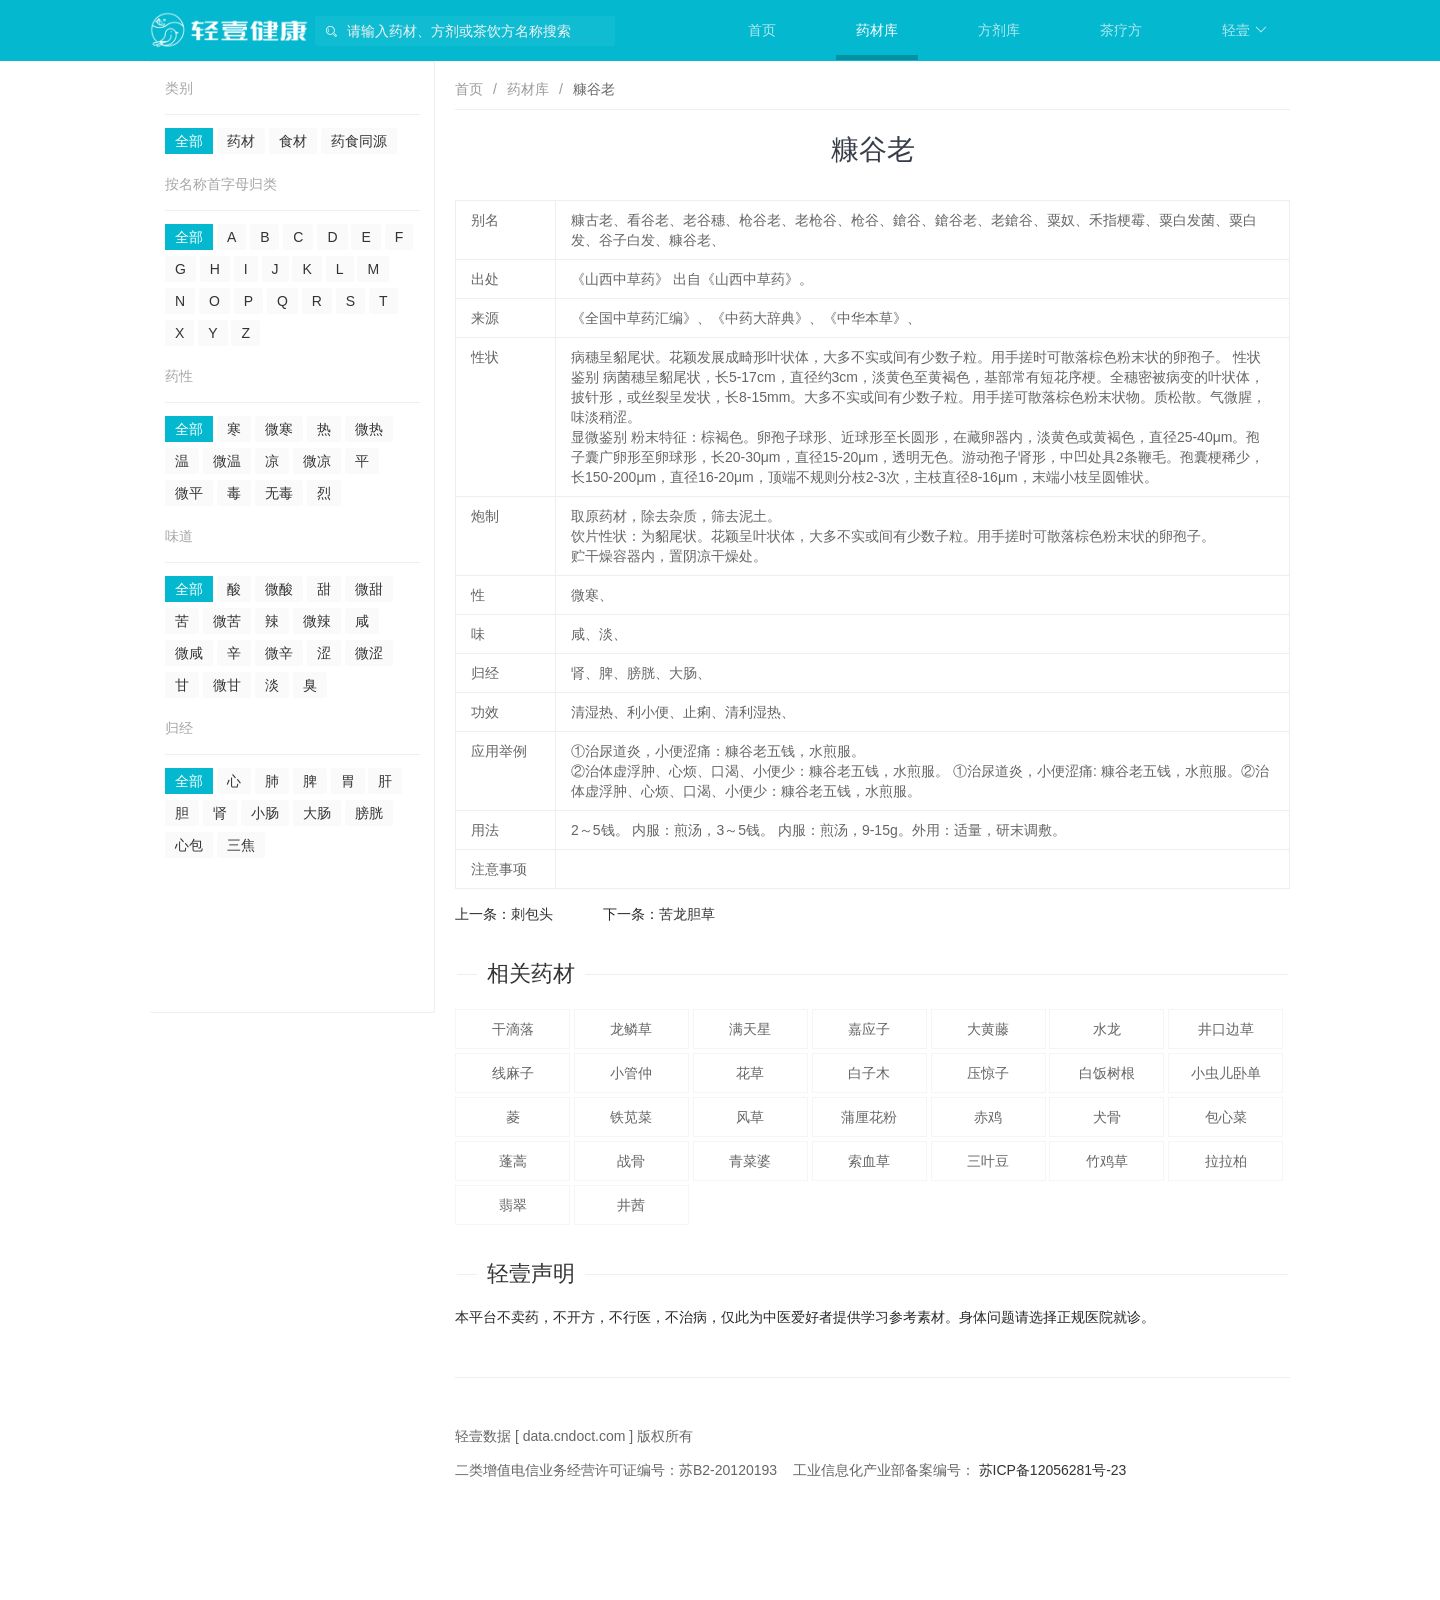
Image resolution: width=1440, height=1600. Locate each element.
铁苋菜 (631, 1117)
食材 (293, 141)
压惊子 (988, 1073)
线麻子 (513, 1073)
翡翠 (513, 1205)
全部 (189, 141)
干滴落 (513, 1029)
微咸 (189, 653)
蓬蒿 (513, 1161)
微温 (227, 461)
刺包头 (532, 914)
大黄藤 (988, 1029)
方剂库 (999, 30)
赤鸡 (988, 1117)
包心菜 (1226, 1117)
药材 (241, 141)
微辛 (279, 653)
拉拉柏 (1226, 1161)
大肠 (317, 813)
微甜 (369, 589)
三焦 (241, 845)
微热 (369, 429)
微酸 (279, 589)
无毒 (279, 493)
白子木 (869, 1073)
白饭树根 (1107, 1073)
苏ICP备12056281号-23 (1053, 1470)
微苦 (227, 621)
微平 (189, 493)
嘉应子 (869, 1029)
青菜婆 (750, 1161)
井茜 (631, 1205)
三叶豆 (988, 1161)
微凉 (317, 461)
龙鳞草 (631, 1029)
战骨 (631, 1161)
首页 (762, 30)
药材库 (877, 30)
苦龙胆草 (687, 914)
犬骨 (1107, 1117)
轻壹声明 (531, 1273)
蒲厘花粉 (869, 1117)
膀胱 (369, 813)
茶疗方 (1121, 30)
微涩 (369, 653)
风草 (750, 1117)
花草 (750, 1073)
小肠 (265, 813)
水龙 (1107, 1029)
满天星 (750, 1029)
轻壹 (1244, 30)
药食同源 (359, 141)
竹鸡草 (1107, 1161)
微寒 (279, 429)
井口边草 (1226, 1029)
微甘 (227, 685)
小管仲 (631, 1073)
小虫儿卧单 (1226, 1073)
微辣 (317, 621)
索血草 (869, 1161)
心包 (189, 845)
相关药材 (531, 973)
